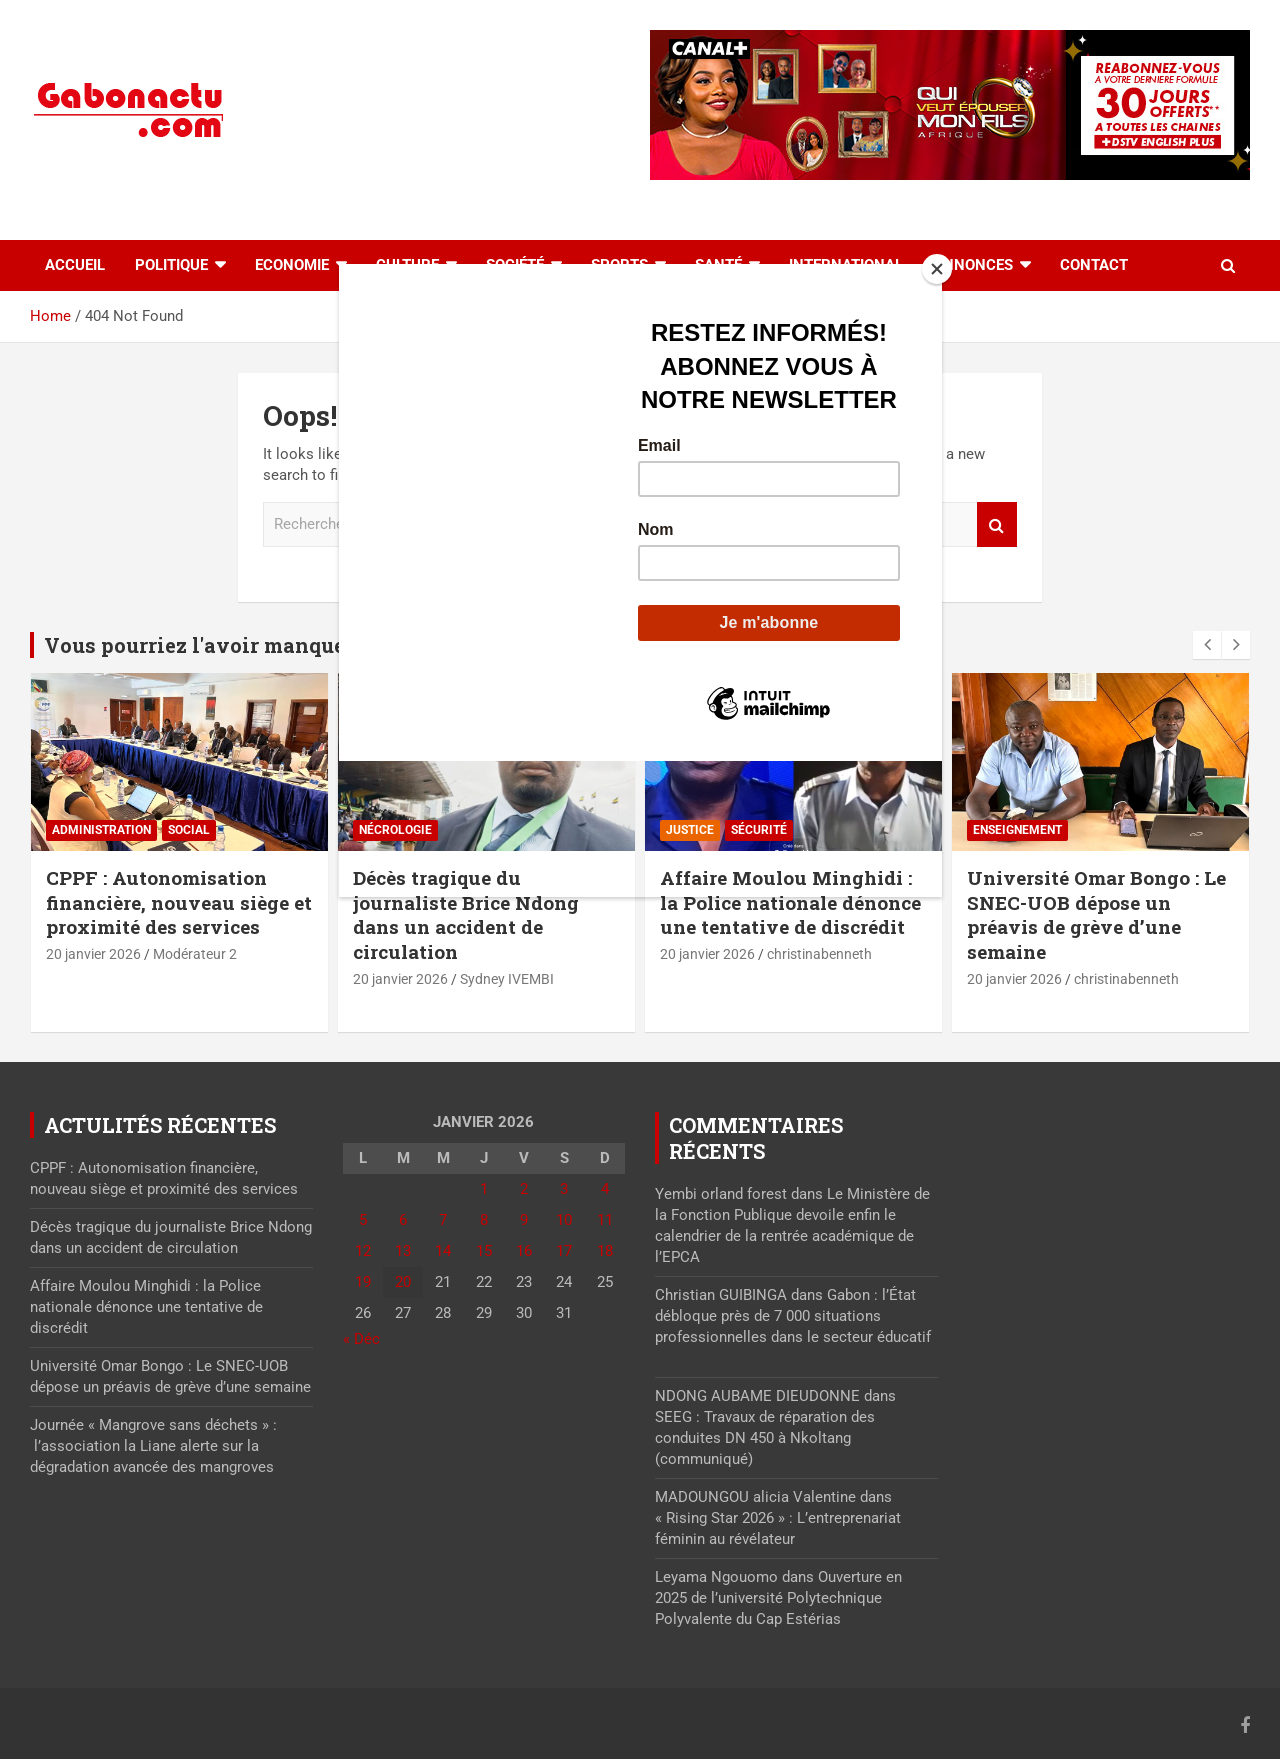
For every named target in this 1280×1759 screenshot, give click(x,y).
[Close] (937, 269)
